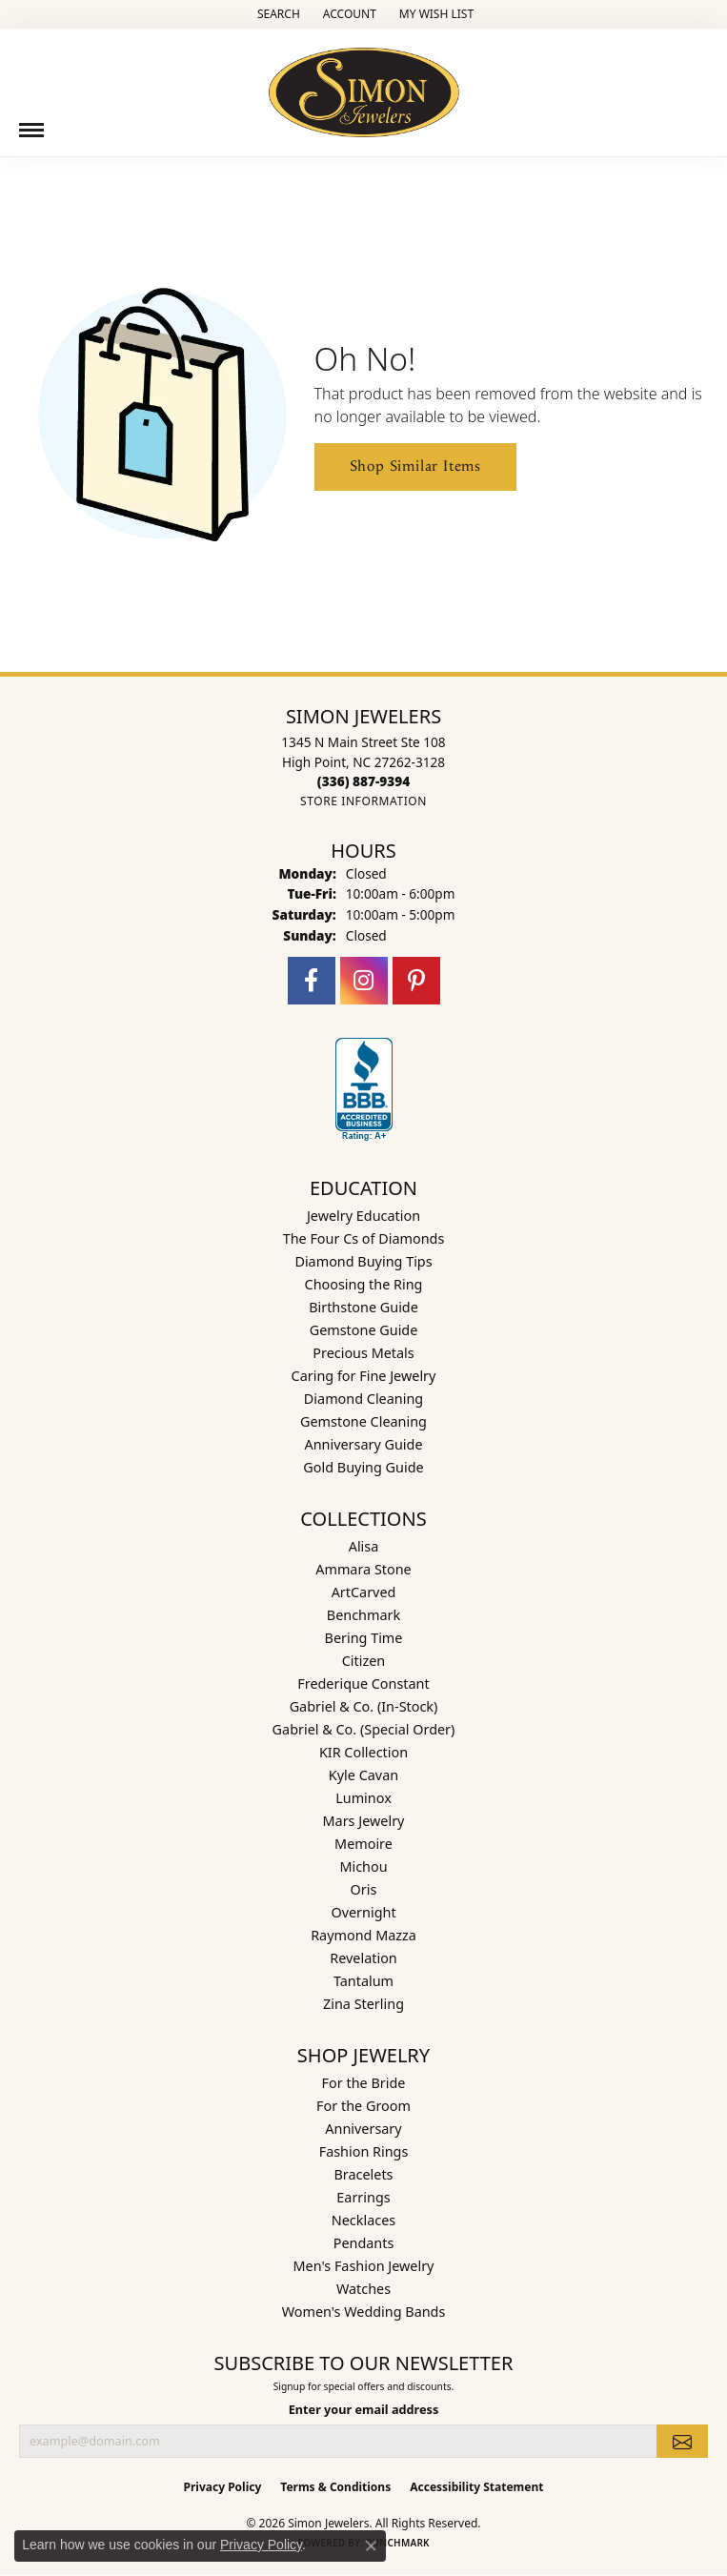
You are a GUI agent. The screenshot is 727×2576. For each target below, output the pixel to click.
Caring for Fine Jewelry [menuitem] (364, 1376)
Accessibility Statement (476, 2487)
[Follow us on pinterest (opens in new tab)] (416, 980)
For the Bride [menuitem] (364, 2083)
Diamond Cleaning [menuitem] (363, 1398)
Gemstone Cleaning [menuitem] (363, 1421)
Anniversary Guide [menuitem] (363, 1444)
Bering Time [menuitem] (364, 1638)
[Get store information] (363, 801)
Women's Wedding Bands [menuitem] (364, 2311)
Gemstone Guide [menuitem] (364, 1330)
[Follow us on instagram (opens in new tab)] (364, 980)
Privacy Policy (223, 2487)
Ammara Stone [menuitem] (363, 1569)
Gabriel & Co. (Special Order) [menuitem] (364, 1729)
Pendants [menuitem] (363, 2243)
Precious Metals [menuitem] (363, 1353)
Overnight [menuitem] (363, 1912)
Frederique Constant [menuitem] (363, 1683)
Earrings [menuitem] (363, 2197)
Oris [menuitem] (364, 1889)
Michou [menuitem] (363, 1866)
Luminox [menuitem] (363, 1798)
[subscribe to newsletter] (682, 2440)
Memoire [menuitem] (363, 1844)
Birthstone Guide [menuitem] (363, 1307)
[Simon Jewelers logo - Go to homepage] (364, 85)
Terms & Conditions (335, 2487)
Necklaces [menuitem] (363, 2220)
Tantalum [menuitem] (363, 1981)
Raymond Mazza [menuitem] (363, 1935)
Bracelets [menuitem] (363, 2174)
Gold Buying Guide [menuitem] (363, 1467)
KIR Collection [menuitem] (363, 1752)
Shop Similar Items (415, 466)
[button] (276, 14)
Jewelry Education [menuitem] (363, 1216)
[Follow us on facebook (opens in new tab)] (311, 980)
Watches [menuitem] (363, 2289)
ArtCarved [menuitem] (364, 1592)
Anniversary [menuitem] (363, 2129)
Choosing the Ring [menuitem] (364, 1284)
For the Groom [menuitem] (363, 2106)
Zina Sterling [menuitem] (363, 2004)
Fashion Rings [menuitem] (364, 2151)
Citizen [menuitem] (364, 1661)
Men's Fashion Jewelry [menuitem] (363, 2266)
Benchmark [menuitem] (363, 1615)
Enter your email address (364, 2409)
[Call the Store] (363, 781)
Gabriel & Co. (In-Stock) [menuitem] (364, 1706)
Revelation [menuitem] (363, 1958)
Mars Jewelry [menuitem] (364, 1821)
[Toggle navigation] (31, 130)
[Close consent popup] (370, 2545)
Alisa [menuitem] (364, 1546)
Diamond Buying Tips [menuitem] (363, 1261)
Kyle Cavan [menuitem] (363, 1775)
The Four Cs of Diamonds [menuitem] (364, 1238)
